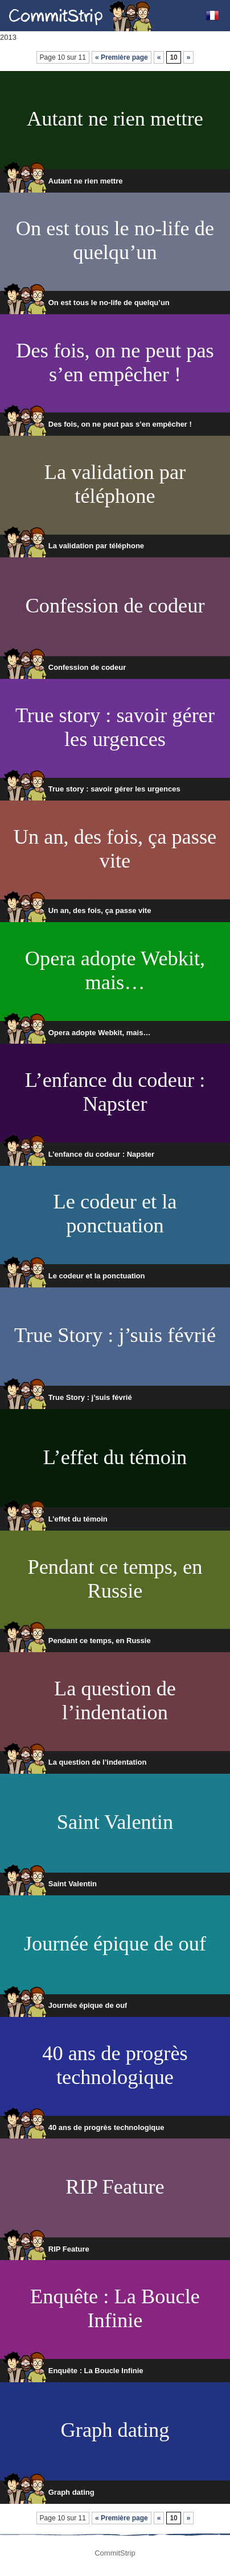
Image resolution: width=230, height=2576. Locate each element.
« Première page (121, 57)
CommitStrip (81, 15)
